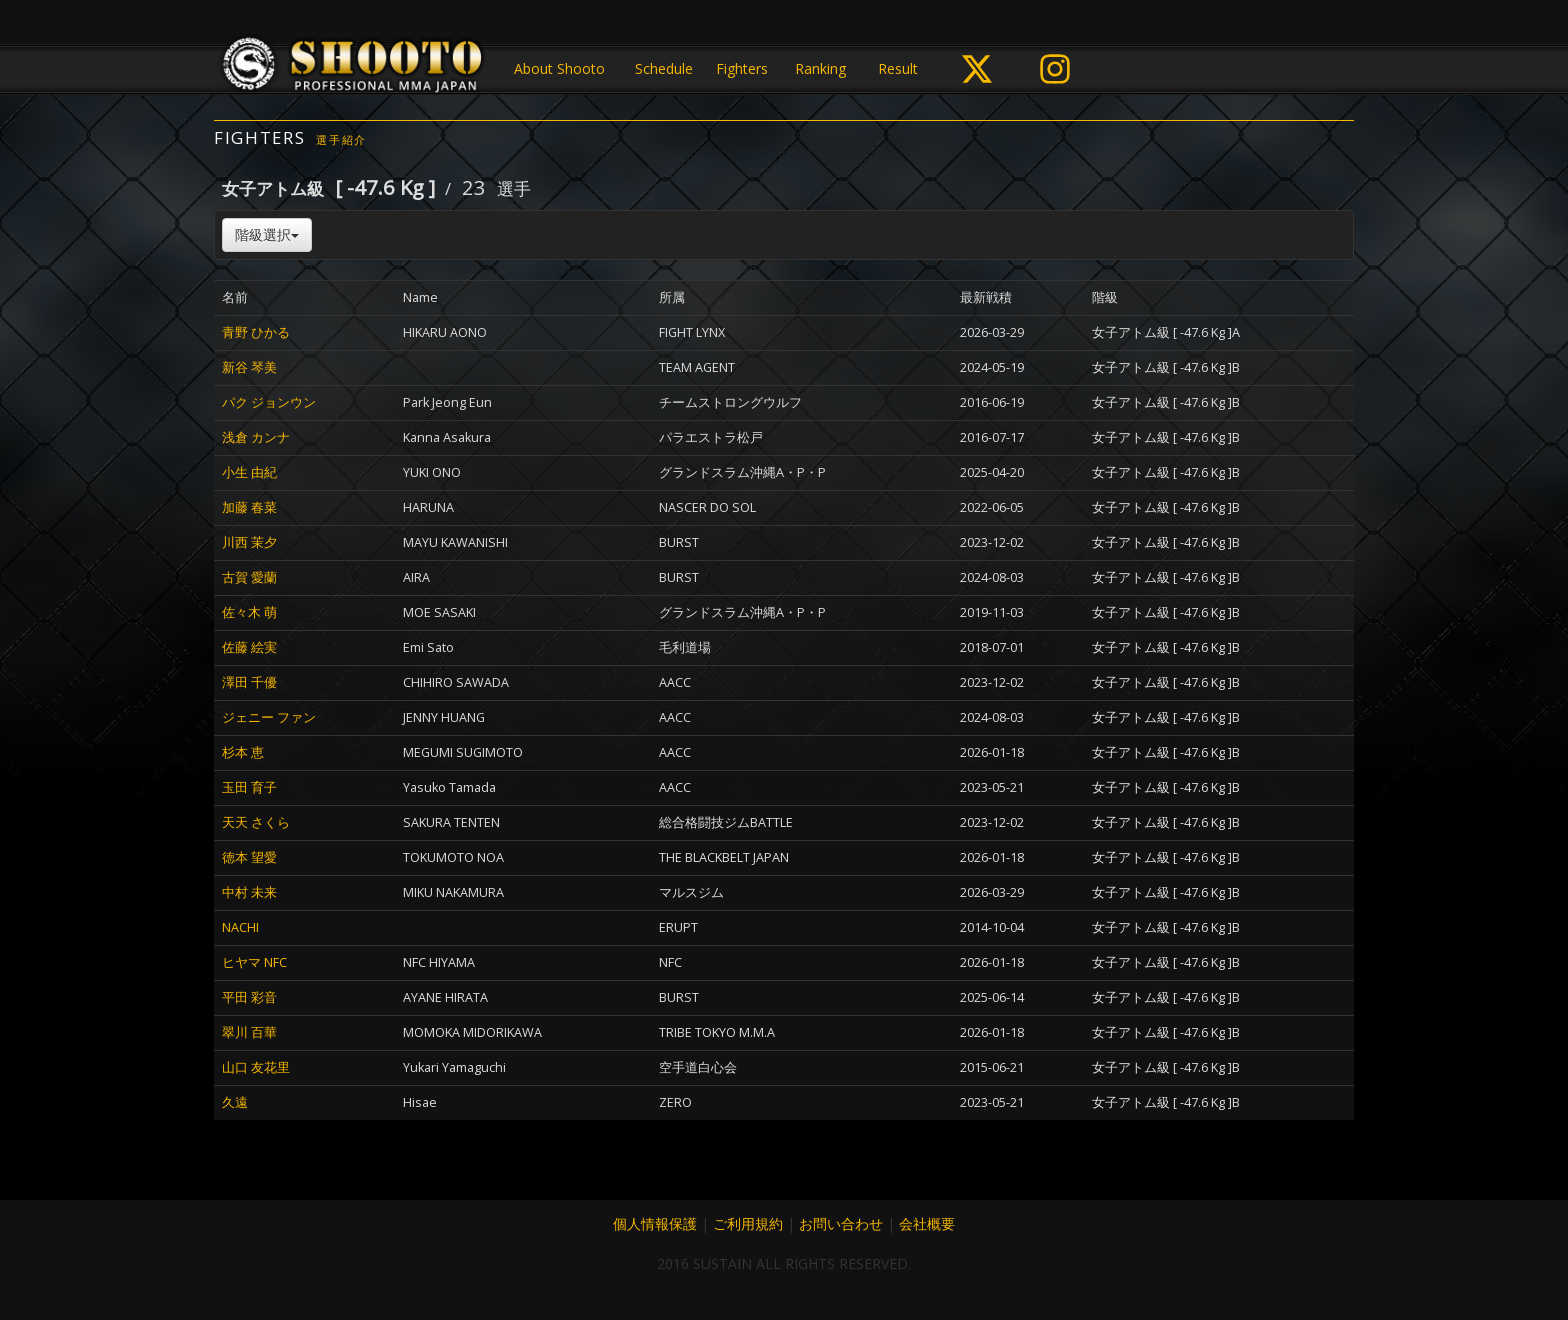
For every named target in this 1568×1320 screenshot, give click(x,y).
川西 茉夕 (249, 542)
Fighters (742, 68)
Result (898, 68)
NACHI (240, 927)
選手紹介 (341, 139)
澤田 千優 (249, 682)
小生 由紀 (249, 472)
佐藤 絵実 (249, 647)
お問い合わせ (841, 1223)
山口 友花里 (256, 1067)
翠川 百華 (249, 1032)
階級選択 (267, 234)
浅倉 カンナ (256, 437)
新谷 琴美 (249, 367)
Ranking (820, 68)
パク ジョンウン (269, 402)
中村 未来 (249, 892)
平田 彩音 (249, 997)
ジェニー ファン (269, 717)
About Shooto (559, 68)
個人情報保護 (655, 1223)
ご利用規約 (748, 1223)
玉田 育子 (249, 787)
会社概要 (927, 1223)
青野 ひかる (256, 332)
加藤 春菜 (249, 507)
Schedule (664, 68)
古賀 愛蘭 (249, 577)
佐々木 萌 (249, 612)
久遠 (235, 1102)
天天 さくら (256, 822)
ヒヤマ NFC (254, 962)
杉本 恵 (243, 752)
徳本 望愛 (249, 857)
